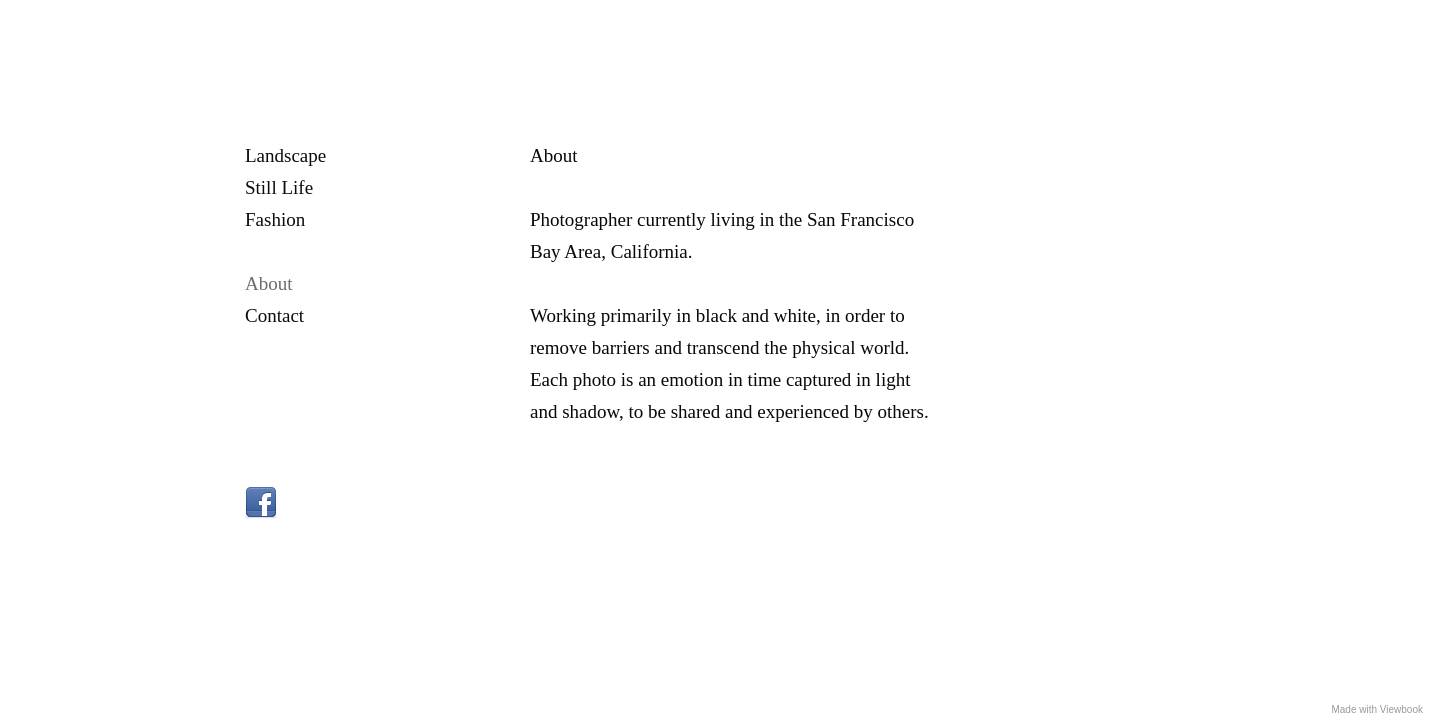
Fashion (275, 219)
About (269, 283)
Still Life (279, 187)
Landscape (285, 155)
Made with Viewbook (1377, 709)
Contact (274, 315)
